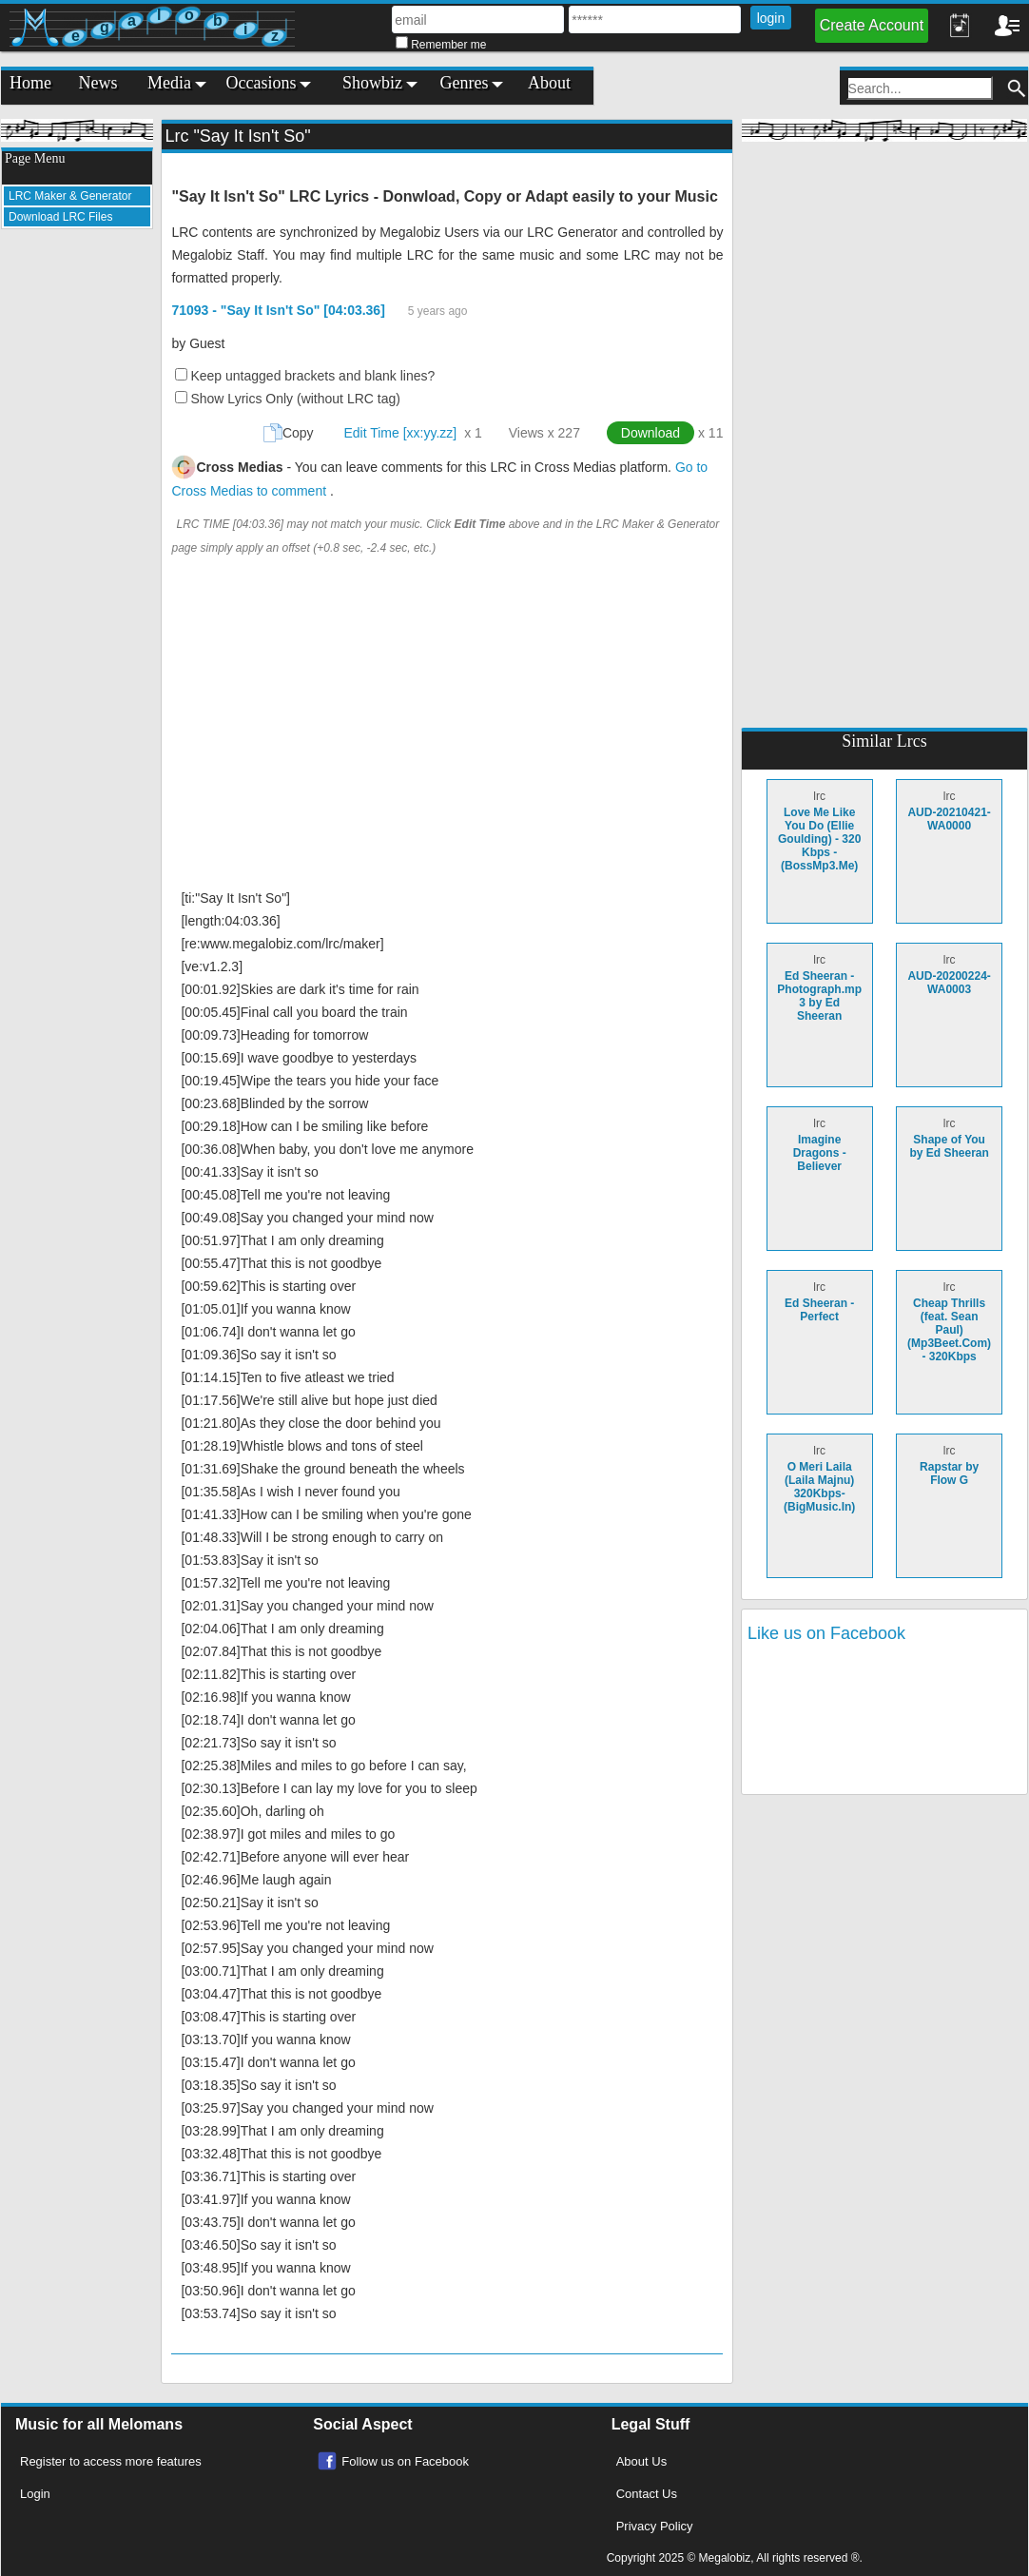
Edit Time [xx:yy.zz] (399, 432)
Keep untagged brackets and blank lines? (312, 375)
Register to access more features (111, 2461)
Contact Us (646, 2494)
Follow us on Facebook (405, 2461)
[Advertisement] (77, 529)
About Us (641, 2461)
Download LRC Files (60, 217)
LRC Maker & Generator (70, 196)
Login (35, 2494)
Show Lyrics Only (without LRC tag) (294, 398)
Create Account (871, 25)
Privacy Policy (654, 2526)
